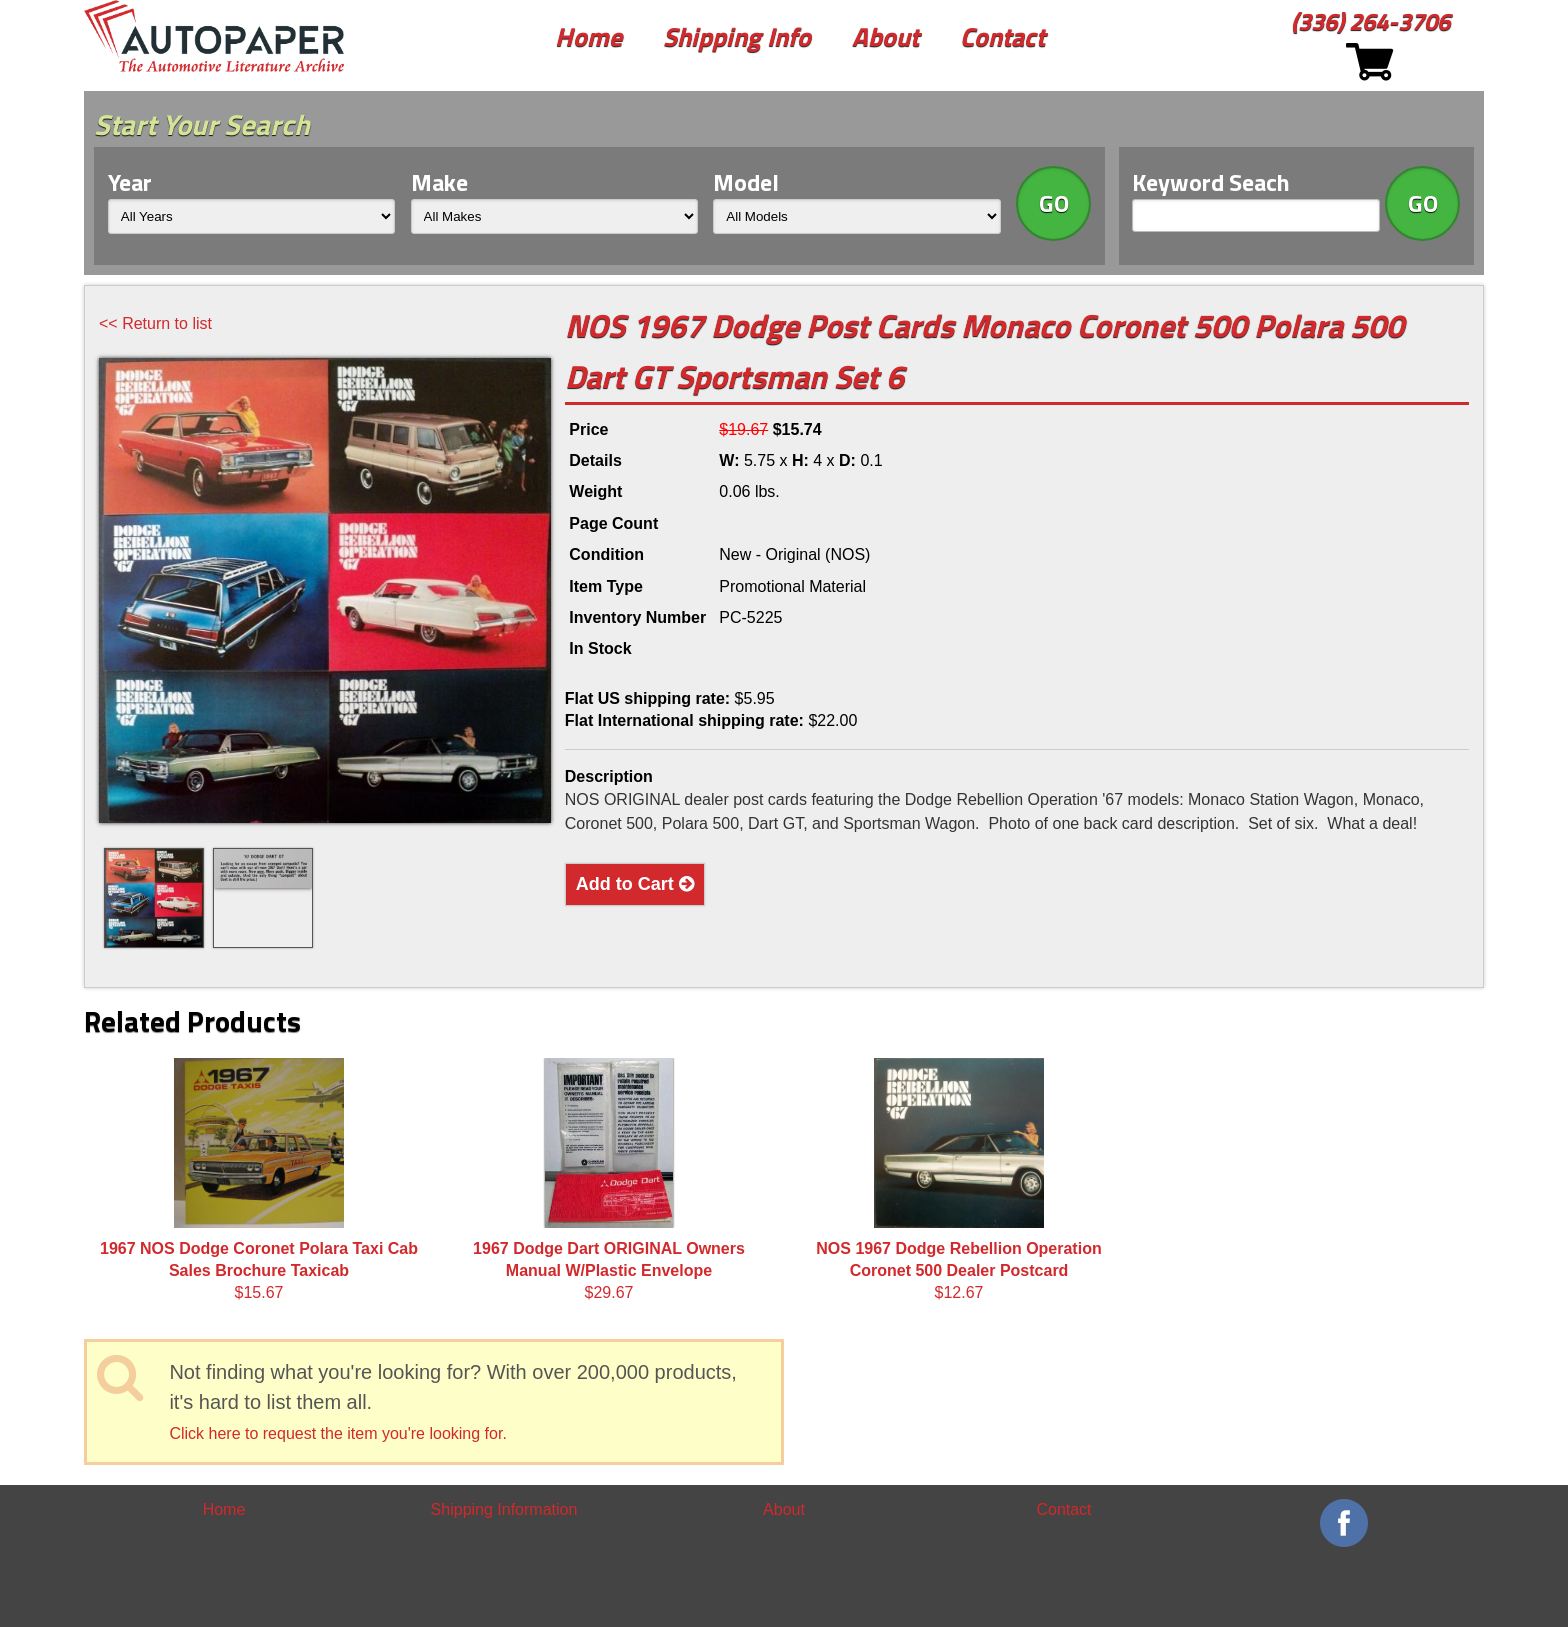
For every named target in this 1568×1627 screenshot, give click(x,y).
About (885, 36)
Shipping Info (737, 36)
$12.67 (958, 1180)
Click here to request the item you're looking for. (337, 1433)
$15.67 (259, 1180)
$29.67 (609, 1180)
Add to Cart (635, 884)
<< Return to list (155, 323)
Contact (1002, 36)
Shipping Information (504, 1509)
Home (588, 36)
